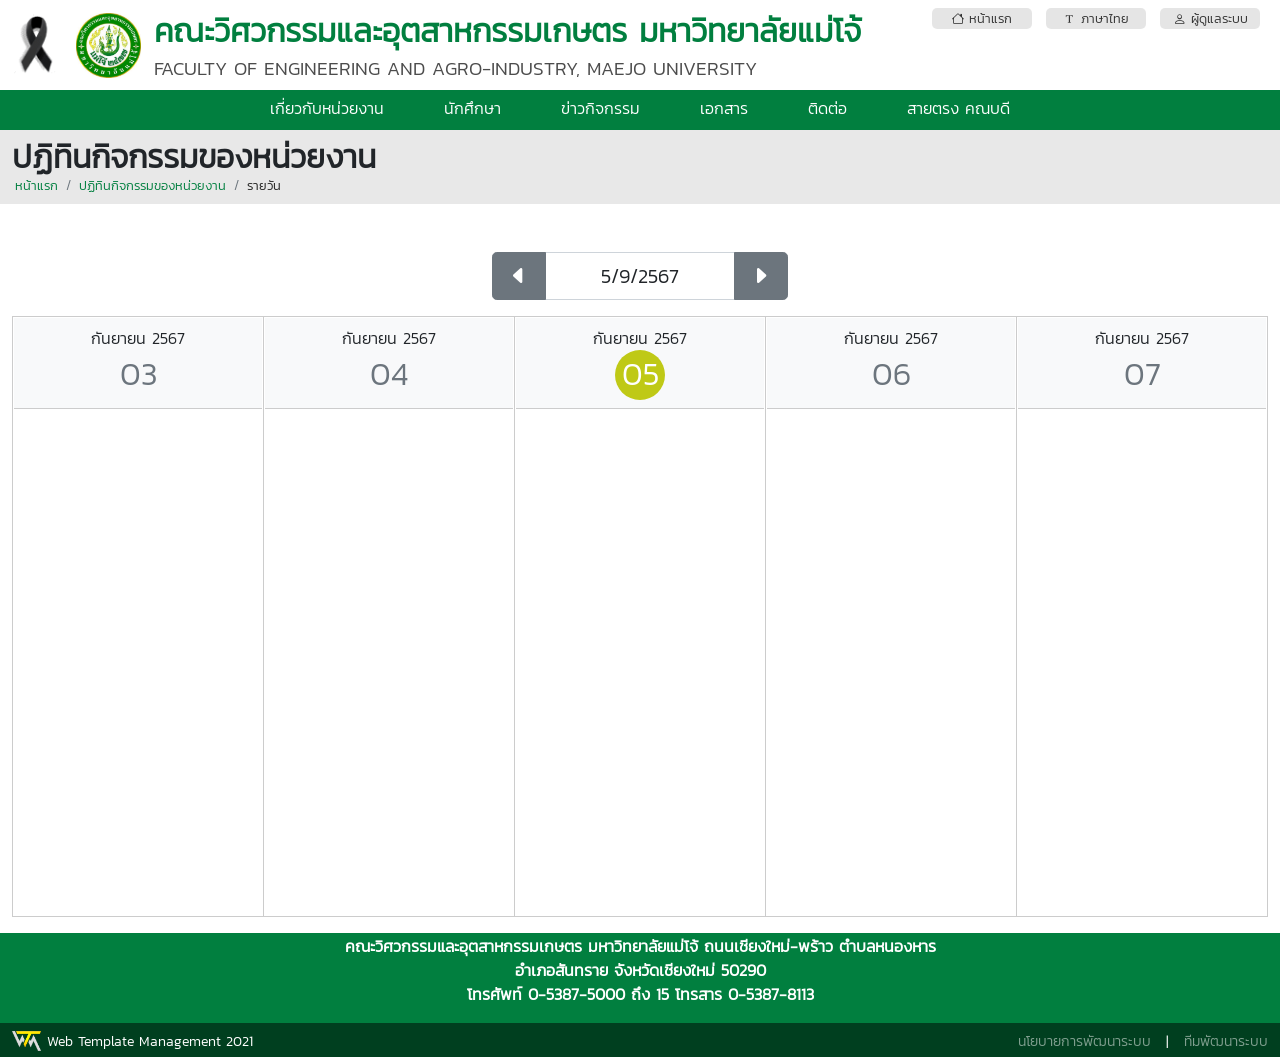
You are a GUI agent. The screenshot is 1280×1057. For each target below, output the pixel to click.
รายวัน (264, 185)
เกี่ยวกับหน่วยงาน (327, 108)
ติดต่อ (827, 108)
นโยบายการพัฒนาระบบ (1084, 1041)
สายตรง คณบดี (958, 108)
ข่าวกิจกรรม (600, 108)
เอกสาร (724, 108)
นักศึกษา (472, 108)
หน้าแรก (36, 185)
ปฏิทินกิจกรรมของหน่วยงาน (152, 185)
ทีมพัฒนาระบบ (1226, 1041)
